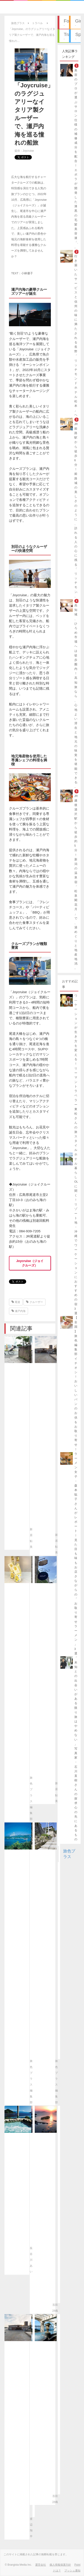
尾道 (15, 1302)
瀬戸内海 (18, 1311)
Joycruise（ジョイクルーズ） (29, 1263)
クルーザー (34, 1302)
